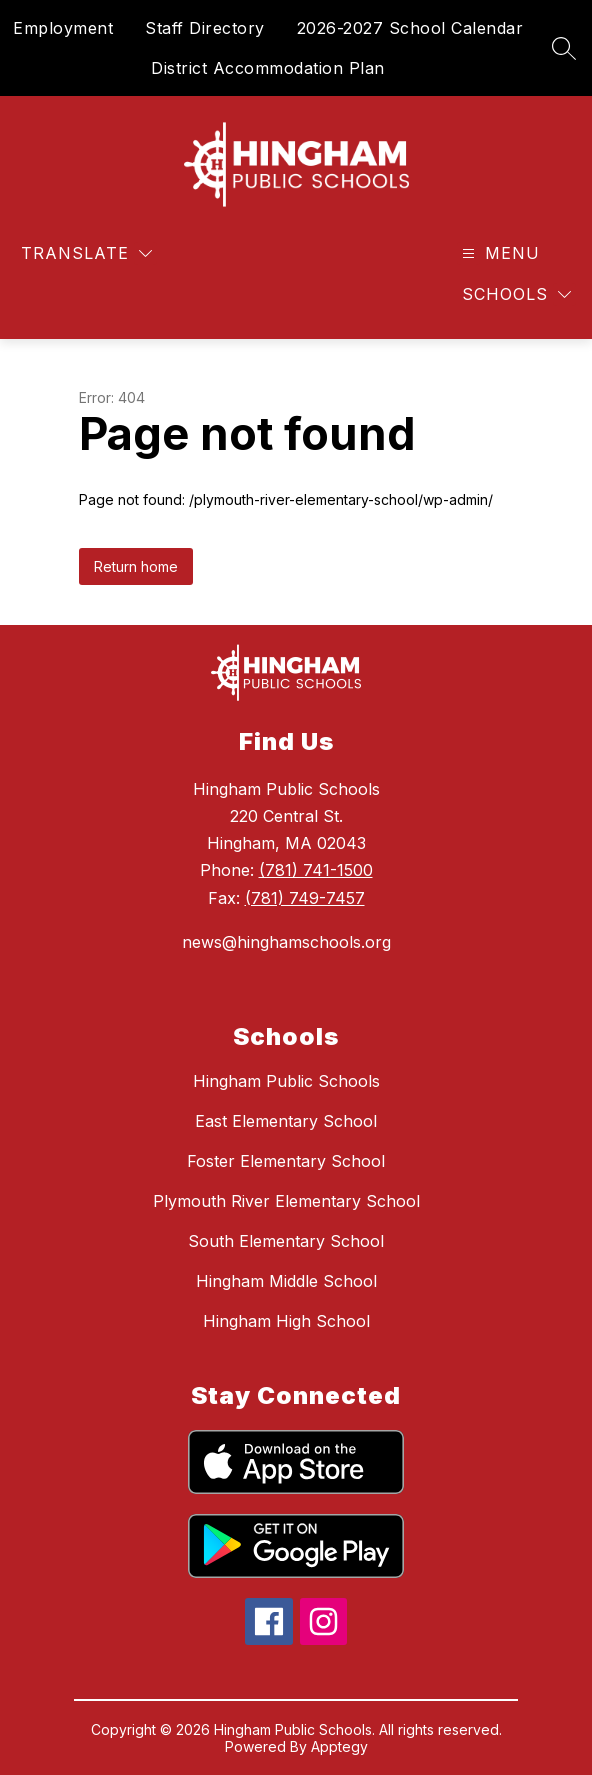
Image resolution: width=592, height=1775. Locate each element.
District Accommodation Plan (268, 68)
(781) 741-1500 (316, 870)
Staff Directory (205, 28)
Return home (136, 566)
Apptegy (339, 1746)
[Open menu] (498, 253)
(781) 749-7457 (305, 898)
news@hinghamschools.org (286, 942)
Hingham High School (286, 1321)
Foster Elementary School (286, 1161)
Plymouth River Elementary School (286, 1201)
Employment (63, 28)
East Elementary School (286, 1121)
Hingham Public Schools (286, 1081)
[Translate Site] (86, 253)
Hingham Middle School (286, 1281)
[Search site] (564, 48)
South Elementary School (286, 1241)
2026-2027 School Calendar (410, 28)
